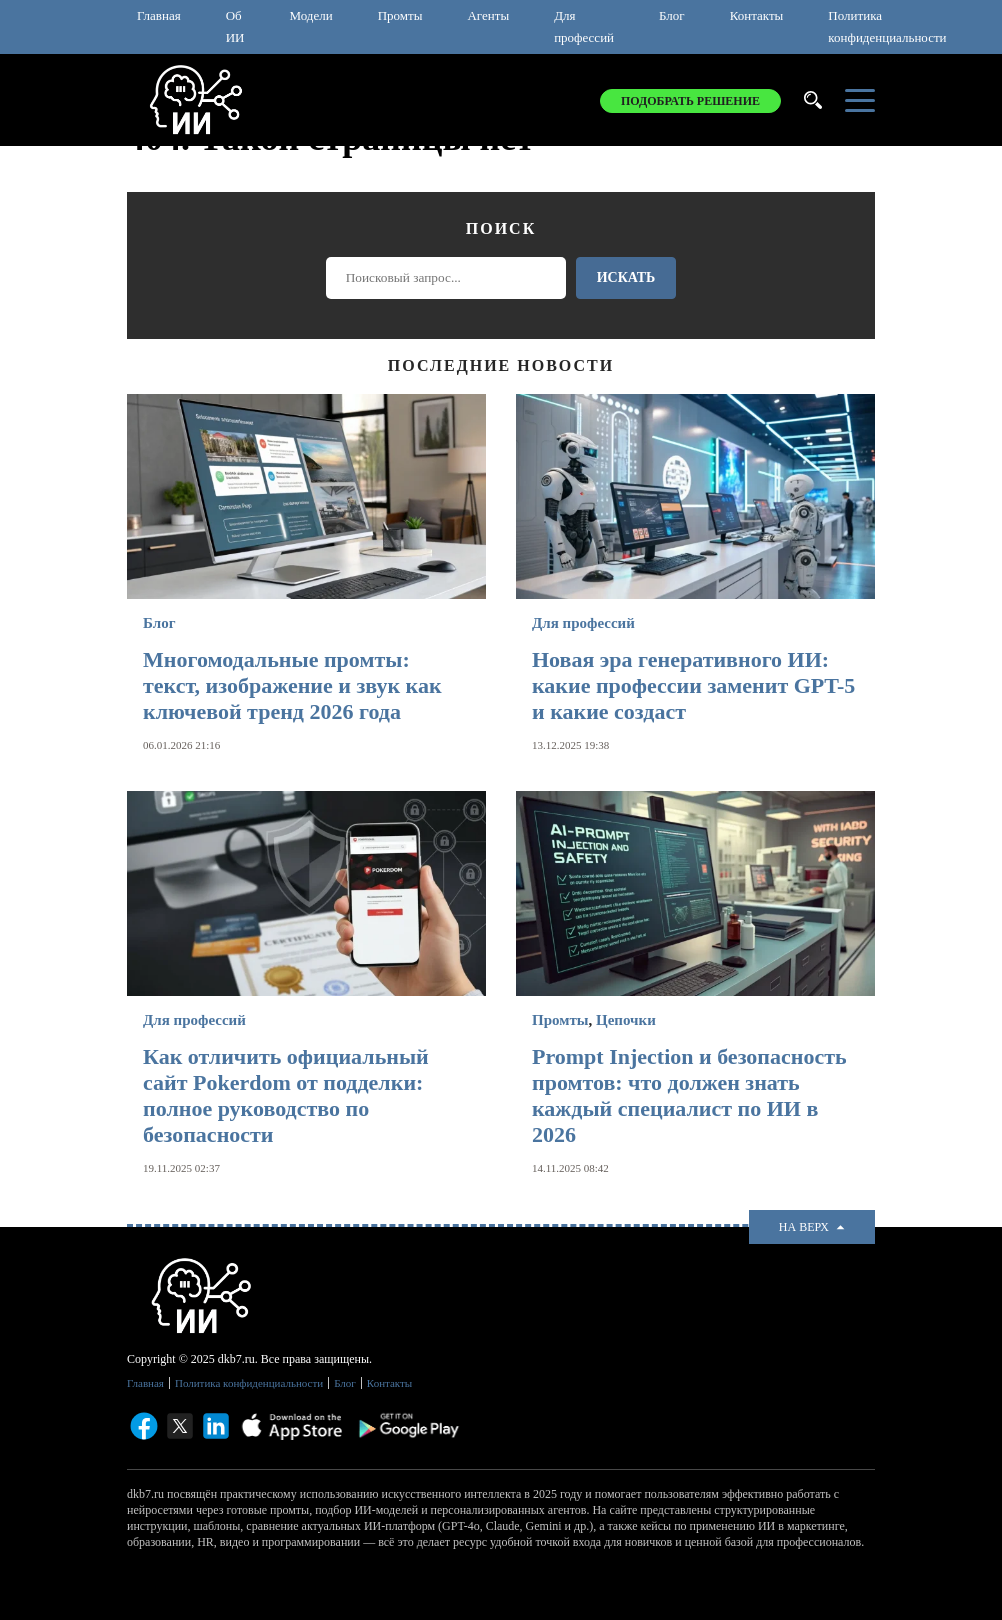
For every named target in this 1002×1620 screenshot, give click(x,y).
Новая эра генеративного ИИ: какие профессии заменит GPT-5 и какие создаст (693, 685)
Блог (672, 15)
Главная (159, 15)
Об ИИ (235, 26)
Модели (310, 15)
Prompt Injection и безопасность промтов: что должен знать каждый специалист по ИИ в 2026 (689, 1095)
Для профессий (584, 26)
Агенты (488, 15)
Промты (400, 15)
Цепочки (626, 1020)
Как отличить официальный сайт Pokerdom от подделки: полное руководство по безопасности (286, 1095)
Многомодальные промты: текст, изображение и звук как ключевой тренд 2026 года (292, 685)
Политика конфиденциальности (887, 26)
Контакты (757, 15)
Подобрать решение (690, 101)
